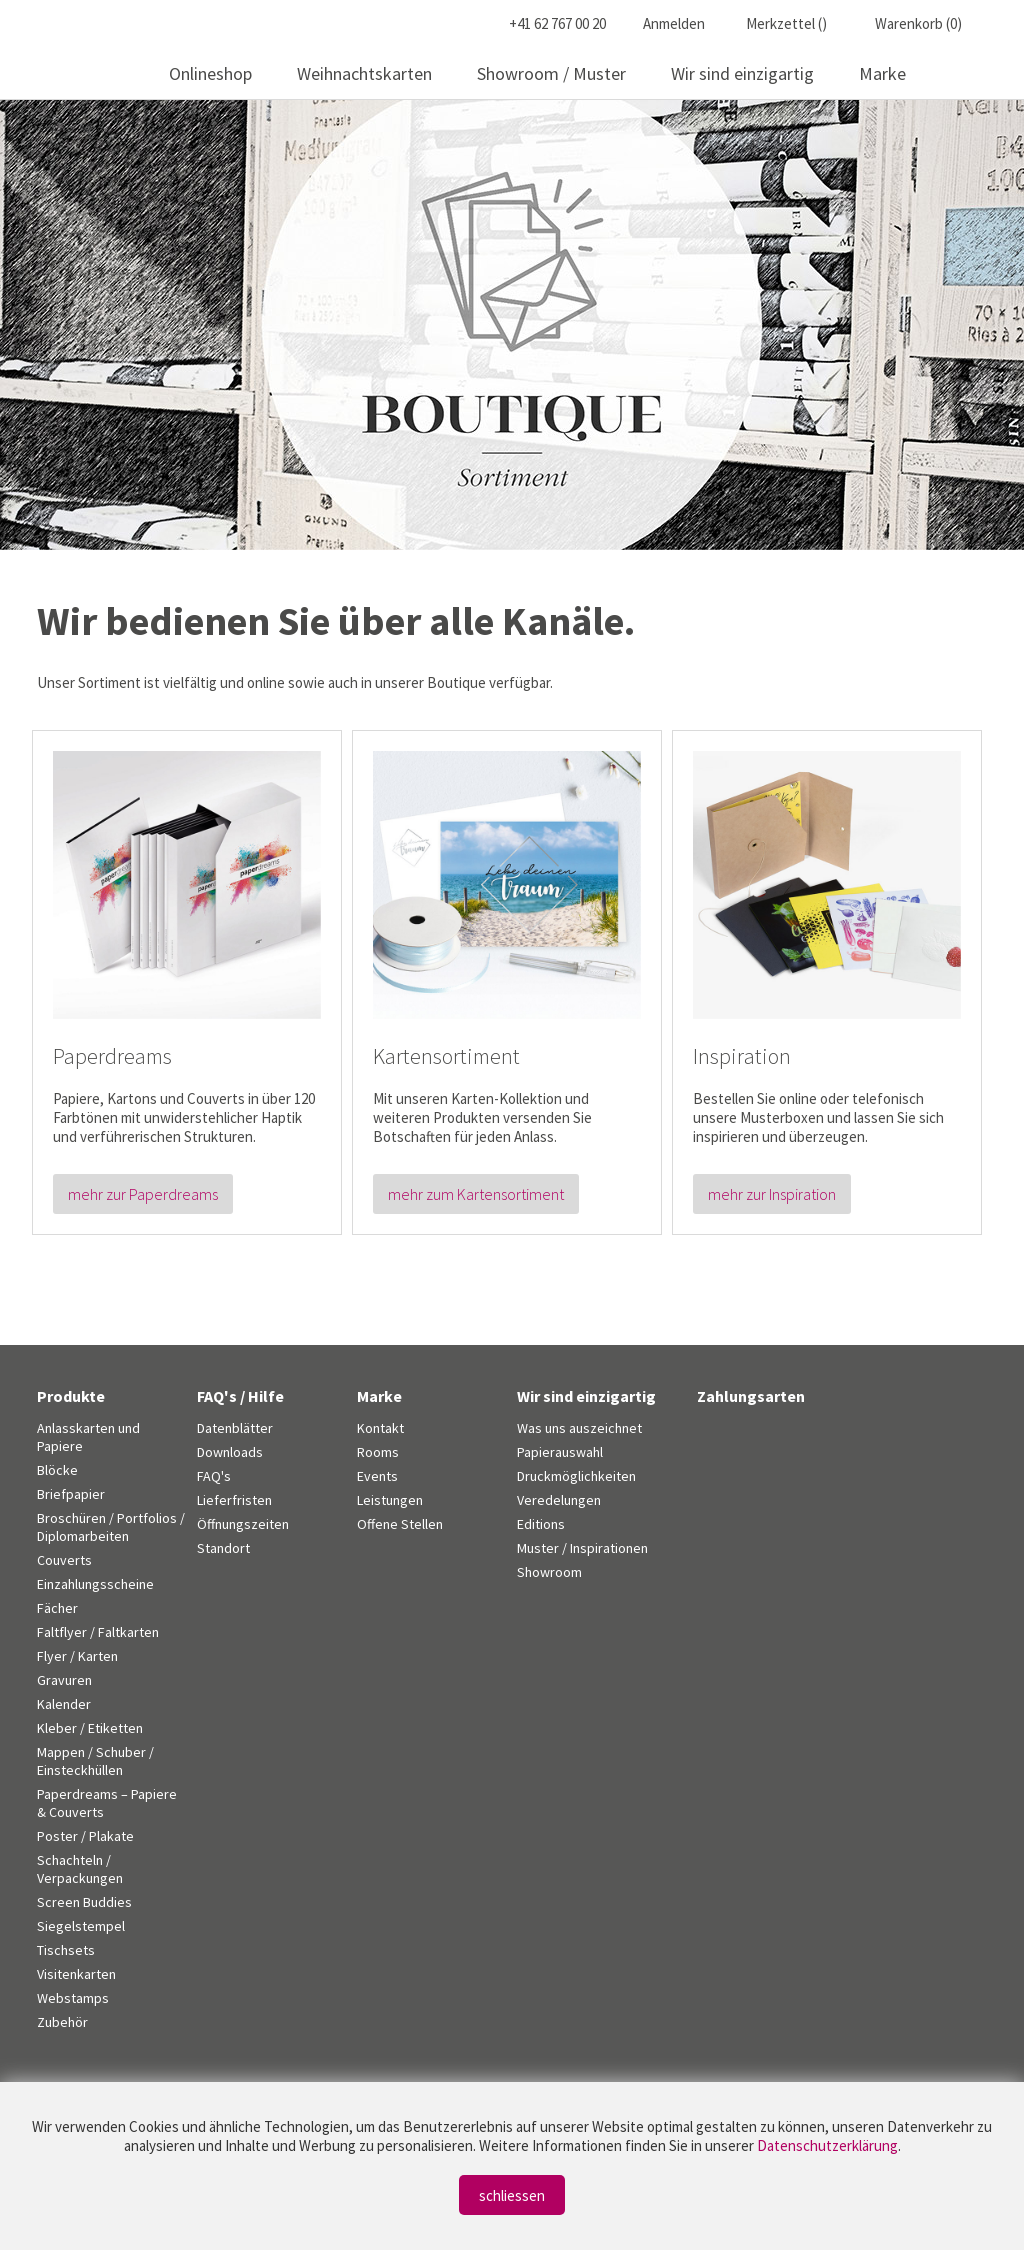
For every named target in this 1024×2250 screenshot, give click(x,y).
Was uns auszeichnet (579, 1428)
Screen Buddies (84, 1902)
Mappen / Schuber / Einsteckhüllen (95, 1761)
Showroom (549, 1572)
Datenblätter (235, 1428)
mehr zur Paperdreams (143, 1194)
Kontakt (380, 1428)
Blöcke (57, 1470)
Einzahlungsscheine (95, 1584)
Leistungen (390, 1500)
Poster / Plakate (85, 1836)
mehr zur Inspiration (772, 1194)
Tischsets (66, 1950)
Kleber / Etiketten (90, 1728)
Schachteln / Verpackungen (80, 1869)
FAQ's (214, 1476)
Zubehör (62, 2022)
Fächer (57, 1608)
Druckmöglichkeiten (576, 1476)
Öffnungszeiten (243, 1524)
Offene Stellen (400, 1524)
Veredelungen (559, 1500)
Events (377, 1476)
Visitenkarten (76, 1974)
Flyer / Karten (77, 1656)
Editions (541, 1524)
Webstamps (73, 1998)
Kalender (64, 1704)
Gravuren (64, 1680)
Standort (223, 1548)
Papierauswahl (560, 1452)
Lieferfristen (234, 1500)
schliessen (512, 2195)
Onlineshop (210, 73)
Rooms (378, 1452)
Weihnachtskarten (364, 73)
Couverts (64, 1560)
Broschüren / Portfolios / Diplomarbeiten (111, 1527)
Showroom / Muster (551, 73)
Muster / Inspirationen (582, 1548)
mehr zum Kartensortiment (476, 1194)
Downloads (230, 1452)
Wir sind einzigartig (742, 73)
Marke (882, 73)
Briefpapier (71, 1494)
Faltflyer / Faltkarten (98, 1632)
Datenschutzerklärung (827, 2145)
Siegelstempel (81, 1926)
